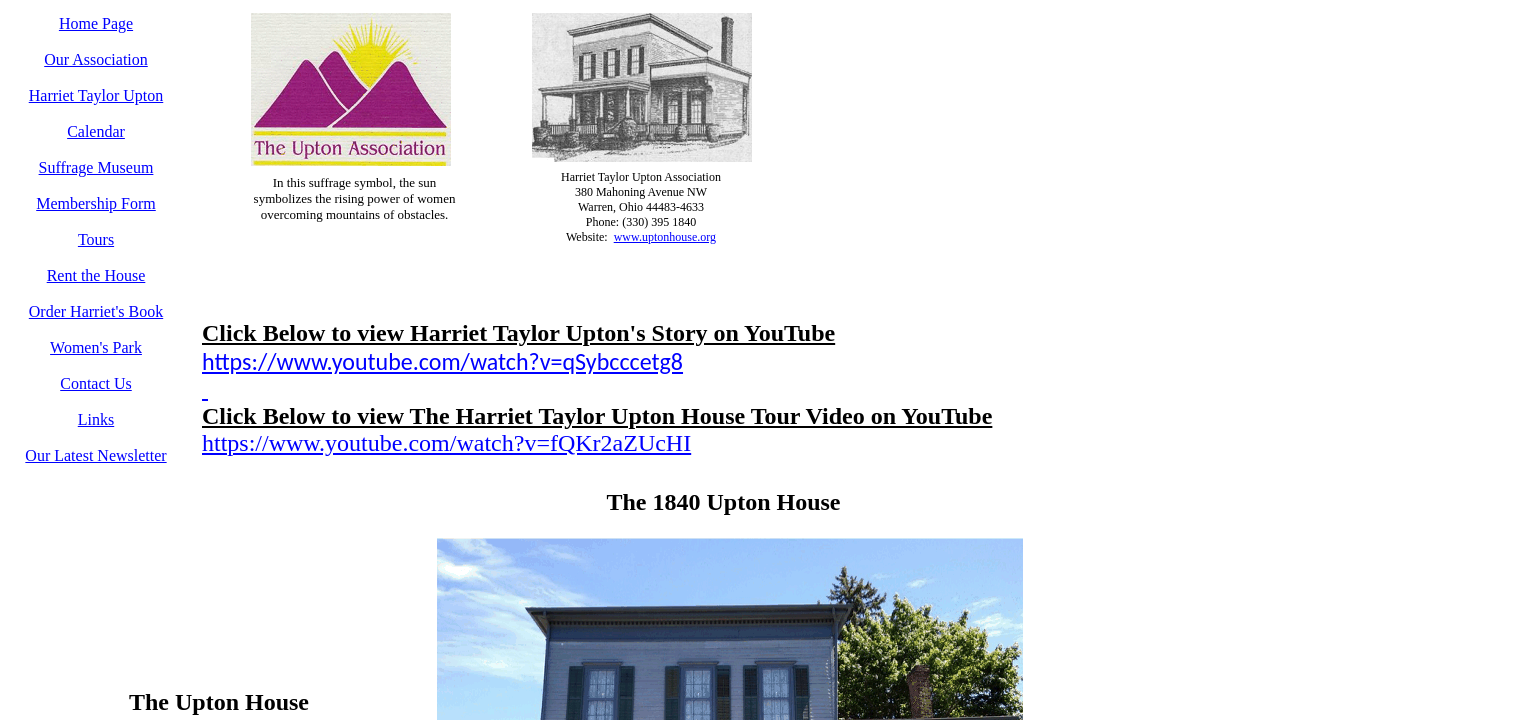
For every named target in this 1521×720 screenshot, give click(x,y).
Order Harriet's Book (96, 311)
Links (96, 419)
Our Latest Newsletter (95, 455)
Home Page (96, 23)
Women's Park (96, 347)
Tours (96, 239)
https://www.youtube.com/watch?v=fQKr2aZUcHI (446, 443)
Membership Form (96, 203)
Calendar (96, 131)
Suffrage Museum (96, 167)
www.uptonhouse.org (665, 237)
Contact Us (96, 383)
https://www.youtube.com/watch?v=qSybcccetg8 (442, 361)
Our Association (96, 59)
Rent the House (96, 275)
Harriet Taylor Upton (96, 95)
